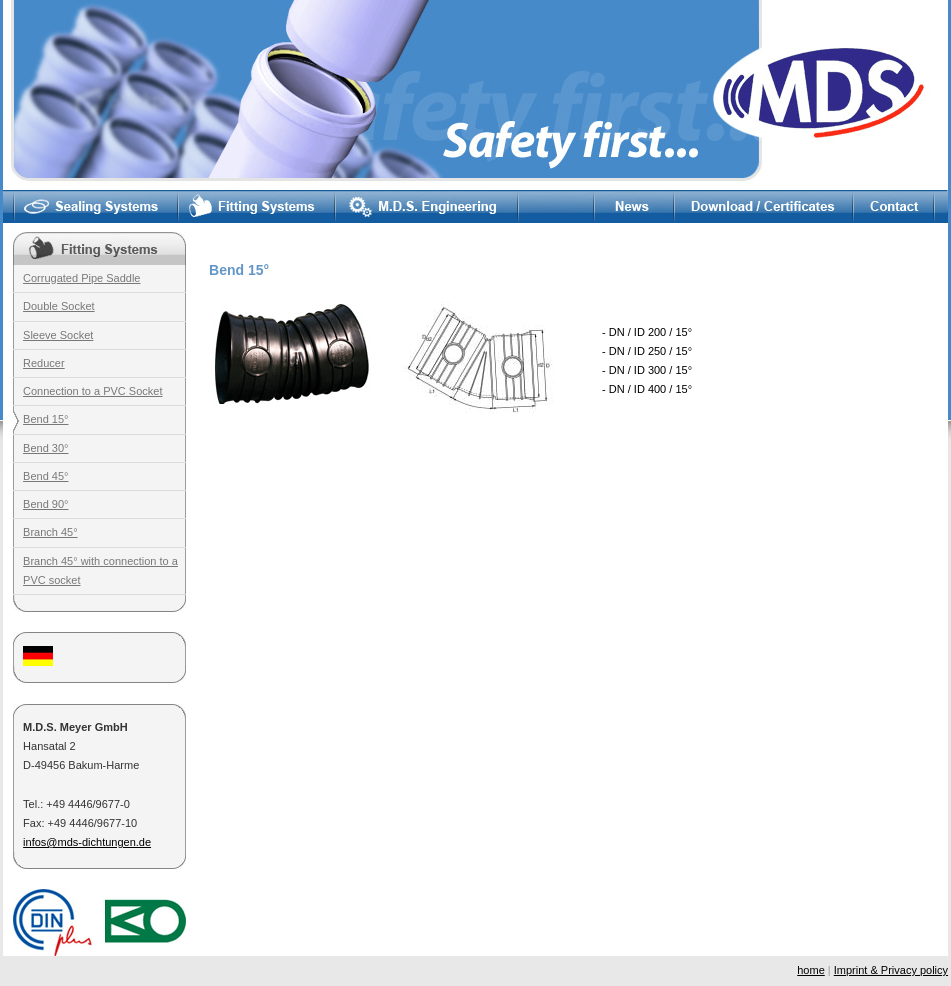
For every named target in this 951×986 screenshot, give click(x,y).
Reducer (44, 363)
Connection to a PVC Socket (92, 391)
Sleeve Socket (58, 335)
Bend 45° (45, 476)
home (811, 970)
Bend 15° (45, 419)
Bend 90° (45, 504)
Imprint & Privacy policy (891, 970)
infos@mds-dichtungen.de (87, 842)
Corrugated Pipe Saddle (81, 278)
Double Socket (59, 306)
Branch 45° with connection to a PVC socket (100, 570)
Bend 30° (45, 448)
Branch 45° (50, 532)
